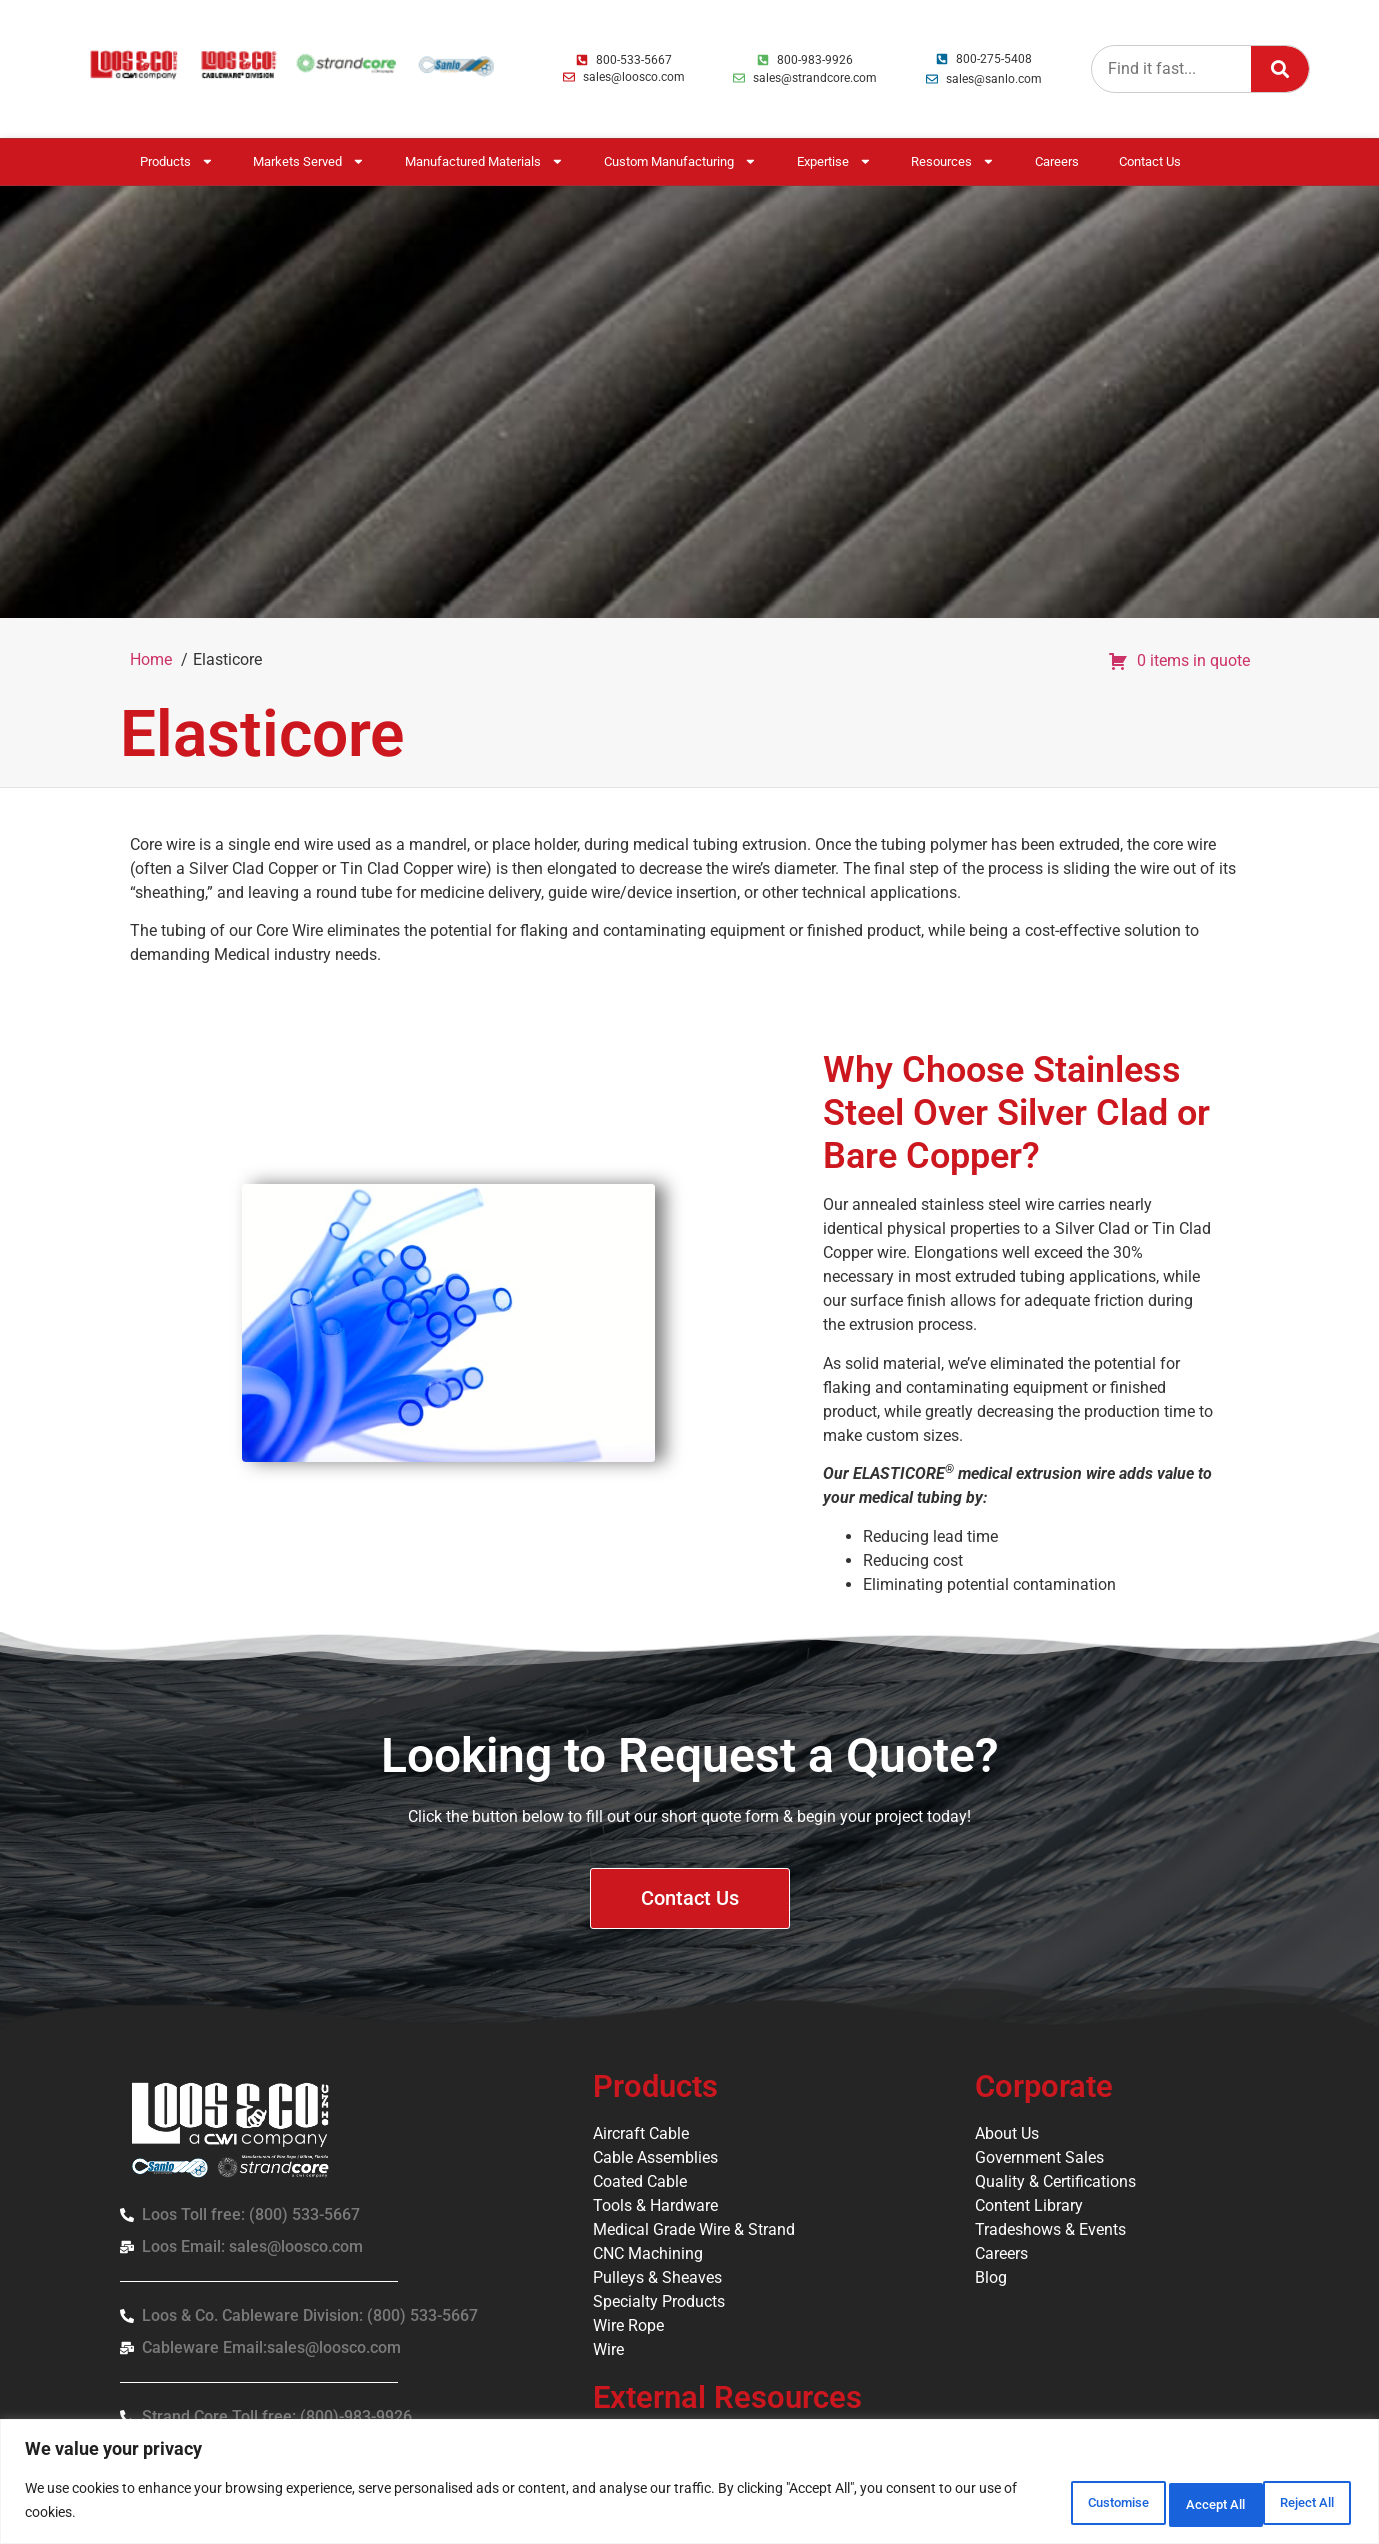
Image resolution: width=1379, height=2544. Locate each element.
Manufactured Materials (484, 161)
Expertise (834, 161)
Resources (953, 161)
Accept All (1293, 2503)
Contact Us (1150, 161)
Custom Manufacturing (680, 161)
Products (177, 161)
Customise (1034, 2503)
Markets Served (309, 161)
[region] (689, 2484)
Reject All (1164, 2503)
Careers (1057, 161)
